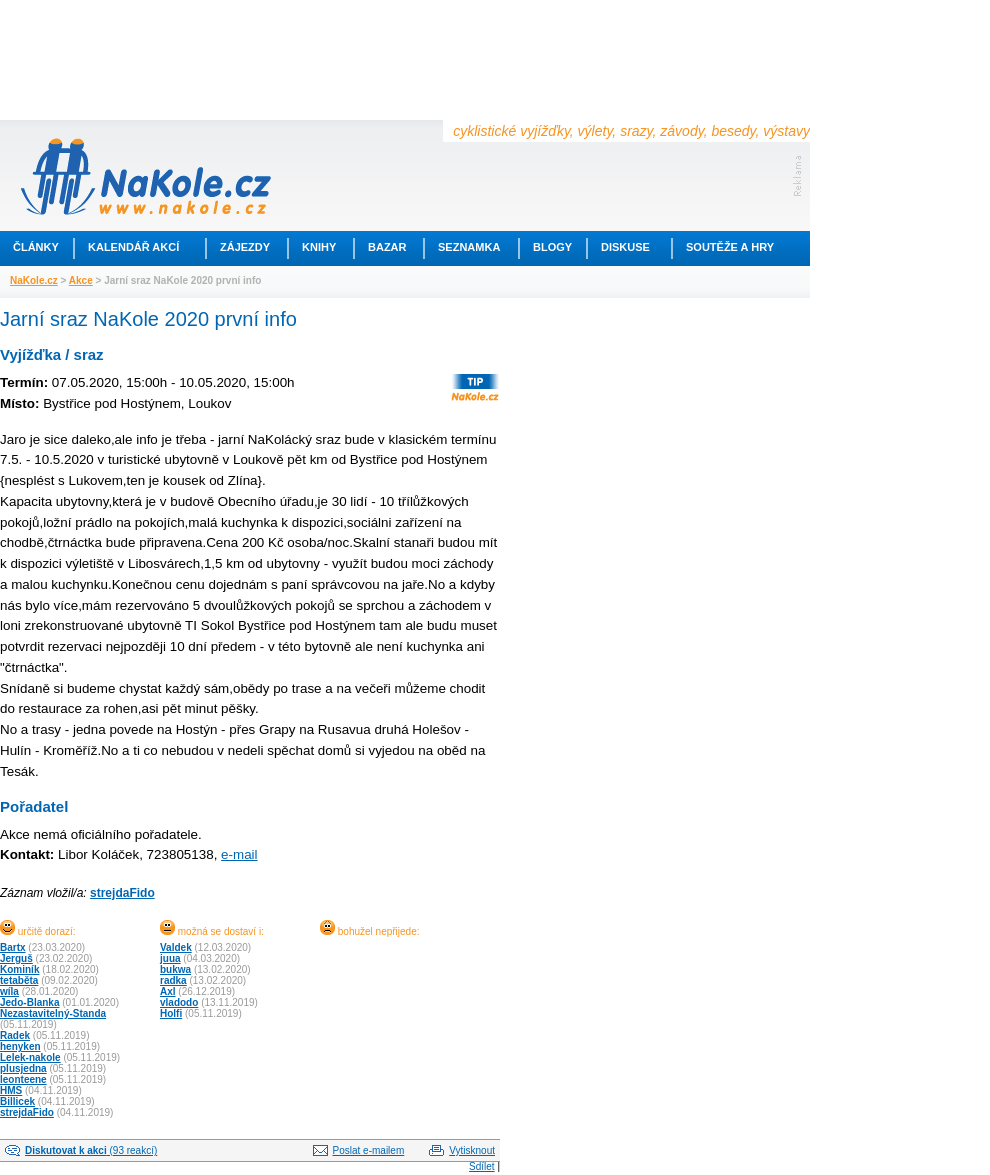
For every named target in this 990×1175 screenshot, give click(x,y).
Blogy (552, 247)
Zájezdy (245, 247)
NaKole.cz (34, 280)
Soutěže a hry (730, 247)
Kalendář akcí (133, 247)
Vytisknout (472, 1150)
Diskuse (625, 247)
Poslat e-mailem (369, 1150)
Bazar (387, 247)
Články (36, 247)
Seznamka (469, 247)
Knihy (319, 247)
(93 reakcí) (91, 1150)
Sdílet (482, 1166)
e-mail (239, 854)
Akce (81, 280)
